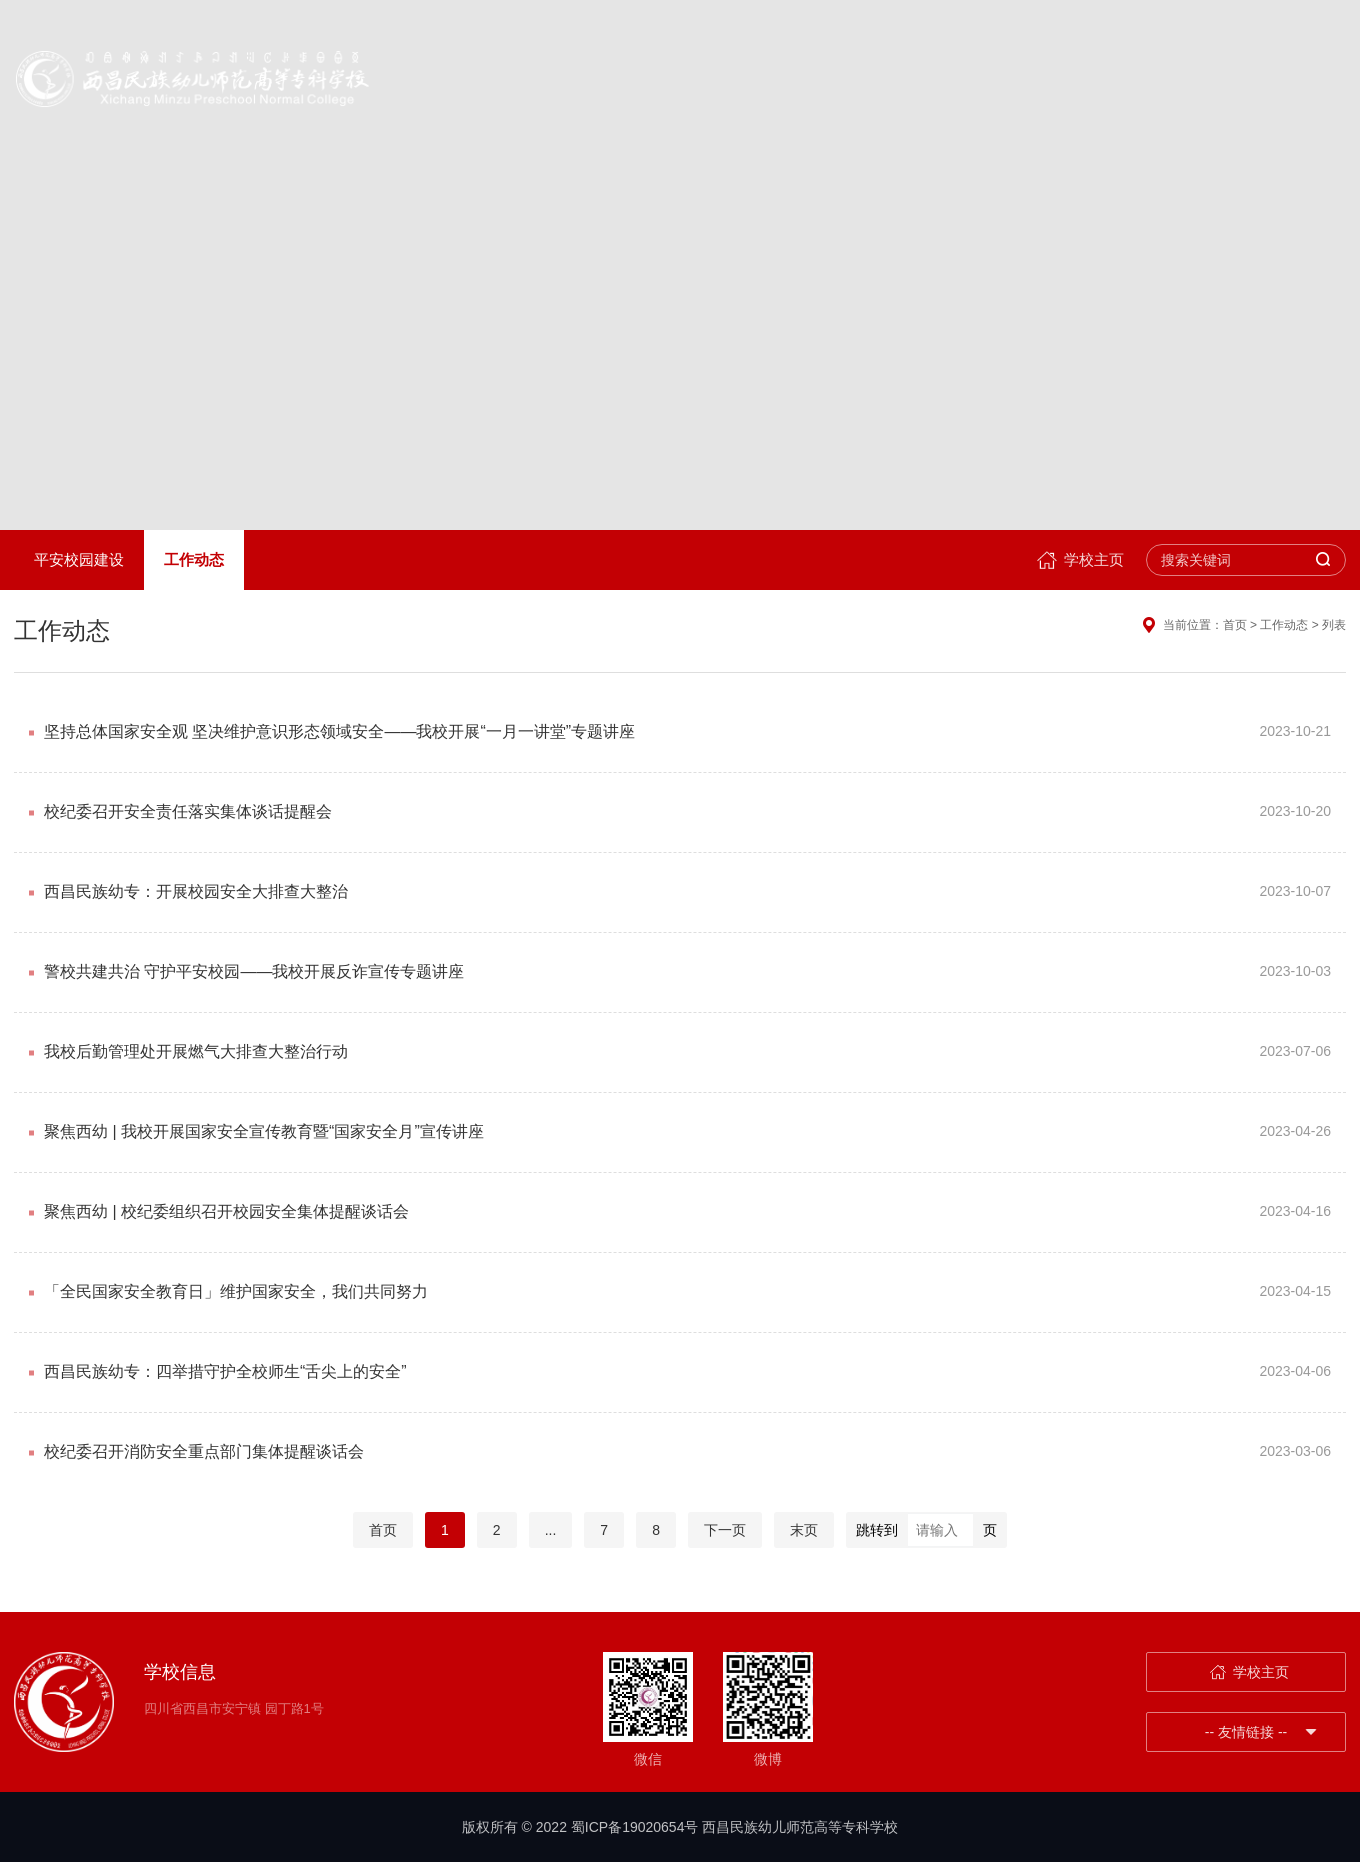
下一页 (725, 1530)
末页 (804, 1530)
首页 (383, 1530)
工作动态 (194, 559)
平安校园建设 (79, 559)
